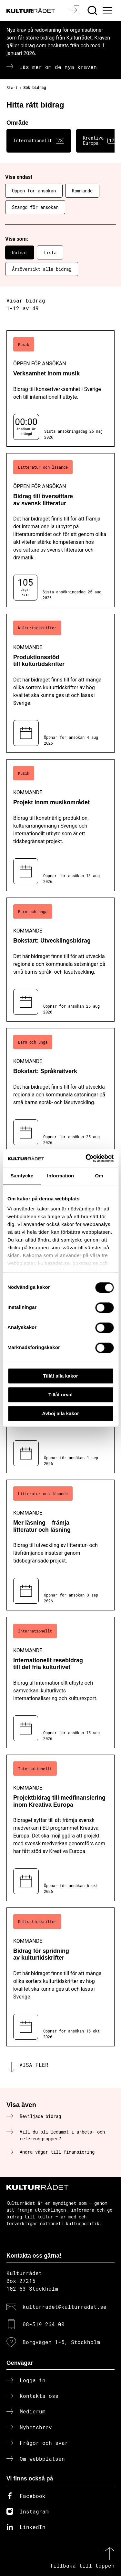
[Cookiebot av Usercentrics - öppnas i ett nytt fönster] (86, 1158)
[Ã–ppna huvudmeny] (108, 10)
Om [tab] (99, 1175)
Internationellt (38, 140)
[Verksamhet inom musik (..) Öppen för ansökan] (60, 388)
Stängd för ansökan (35, 207)
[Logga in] (75, 10)
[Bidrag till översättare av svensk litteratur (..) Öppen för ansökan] (60, 530)
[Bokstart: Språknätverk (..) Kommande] (60, 1090)
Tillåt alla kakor (60, 1376)
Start (12, 87)
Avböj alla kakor (60, 1413)
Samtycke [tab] (21, 1175)
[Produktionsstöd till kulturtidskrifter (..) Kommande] (60, 683)
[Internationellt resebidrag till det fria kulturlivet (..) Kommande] (60, 1682)
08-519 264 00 (44, 2324)
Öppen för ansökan (34, 191)
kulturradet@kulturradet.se (64, 2306)
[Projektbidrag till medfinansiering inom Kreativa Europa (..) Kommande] (60, 1828)
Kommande (82, 191)
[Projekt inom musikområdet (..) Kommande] (60, 825)
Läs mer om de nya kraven (58, 66)
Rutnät (19, 252)
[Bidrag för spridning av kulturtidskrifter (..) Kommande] (60, 1976)
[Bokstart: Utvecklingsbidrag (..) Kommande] (60, 960)
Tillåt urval (60, 1394)
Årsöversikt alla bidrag (41, 269)
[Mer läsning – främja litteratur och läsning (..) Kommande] (60, 1545)
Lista (50, 252)
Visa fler (33, 2064)
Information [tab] (60, 1175)
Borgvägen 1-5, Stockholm (61, 2342)
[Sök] (93, 10)
